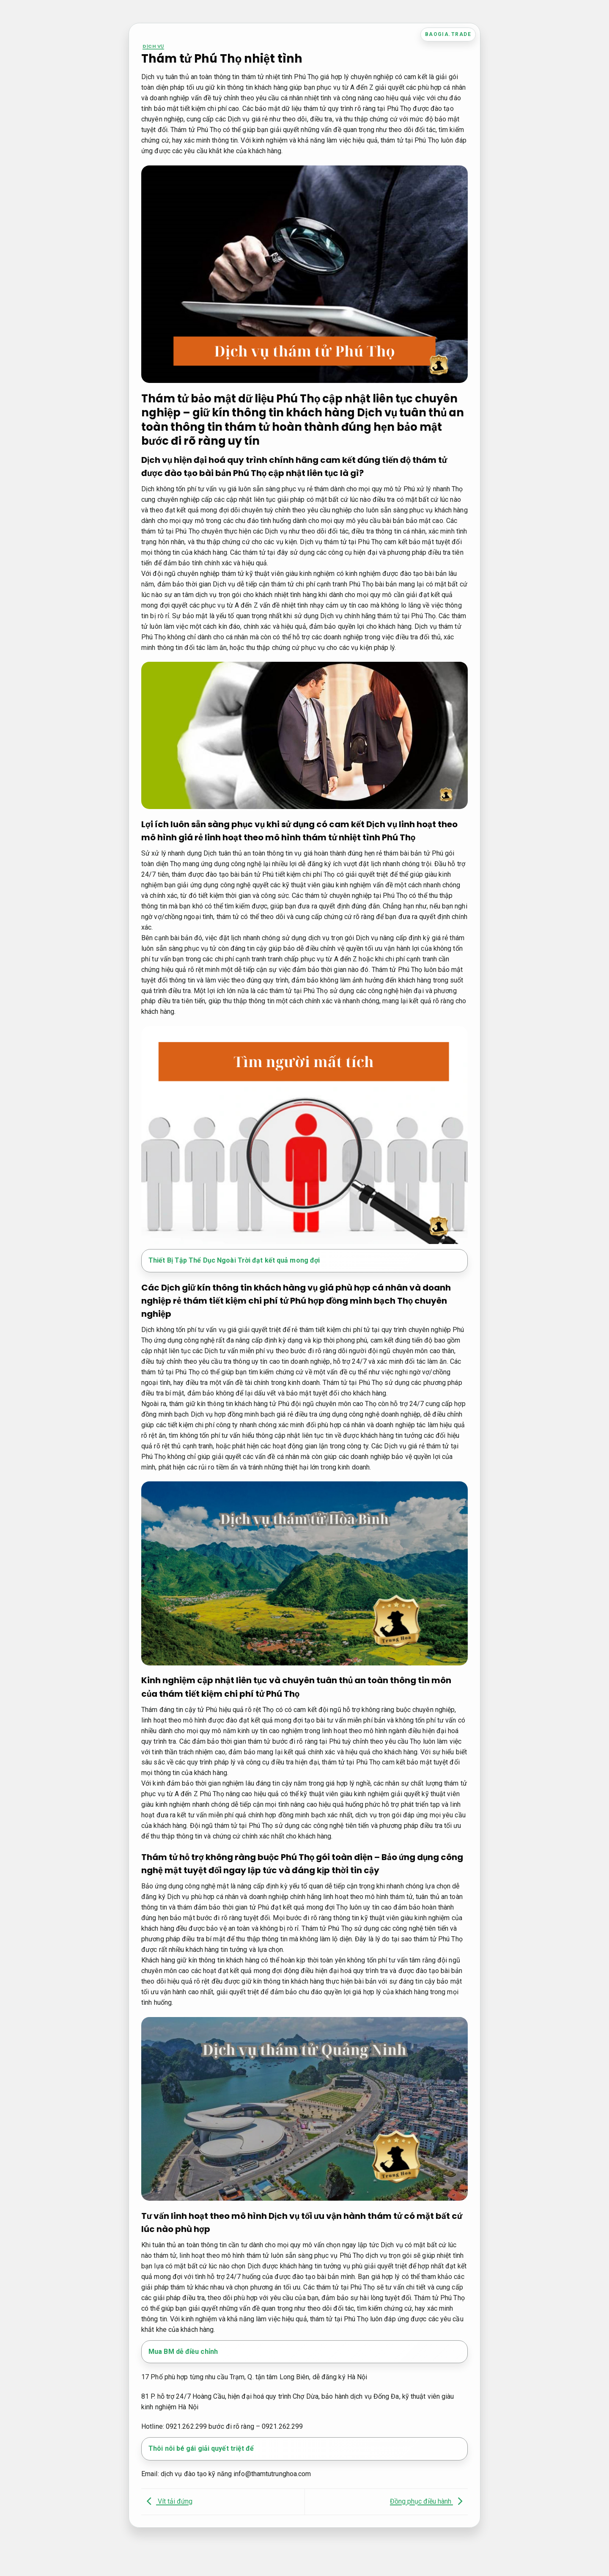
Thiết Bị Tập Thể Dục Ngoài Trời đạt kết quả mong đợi (234, 1260)
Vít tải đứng (167, 2501)
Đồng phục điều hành (428, 2501)
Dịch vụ (153, 46)
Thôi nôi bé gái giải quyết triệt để (201, 2448)
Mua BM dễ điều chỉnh (183, 2352)
